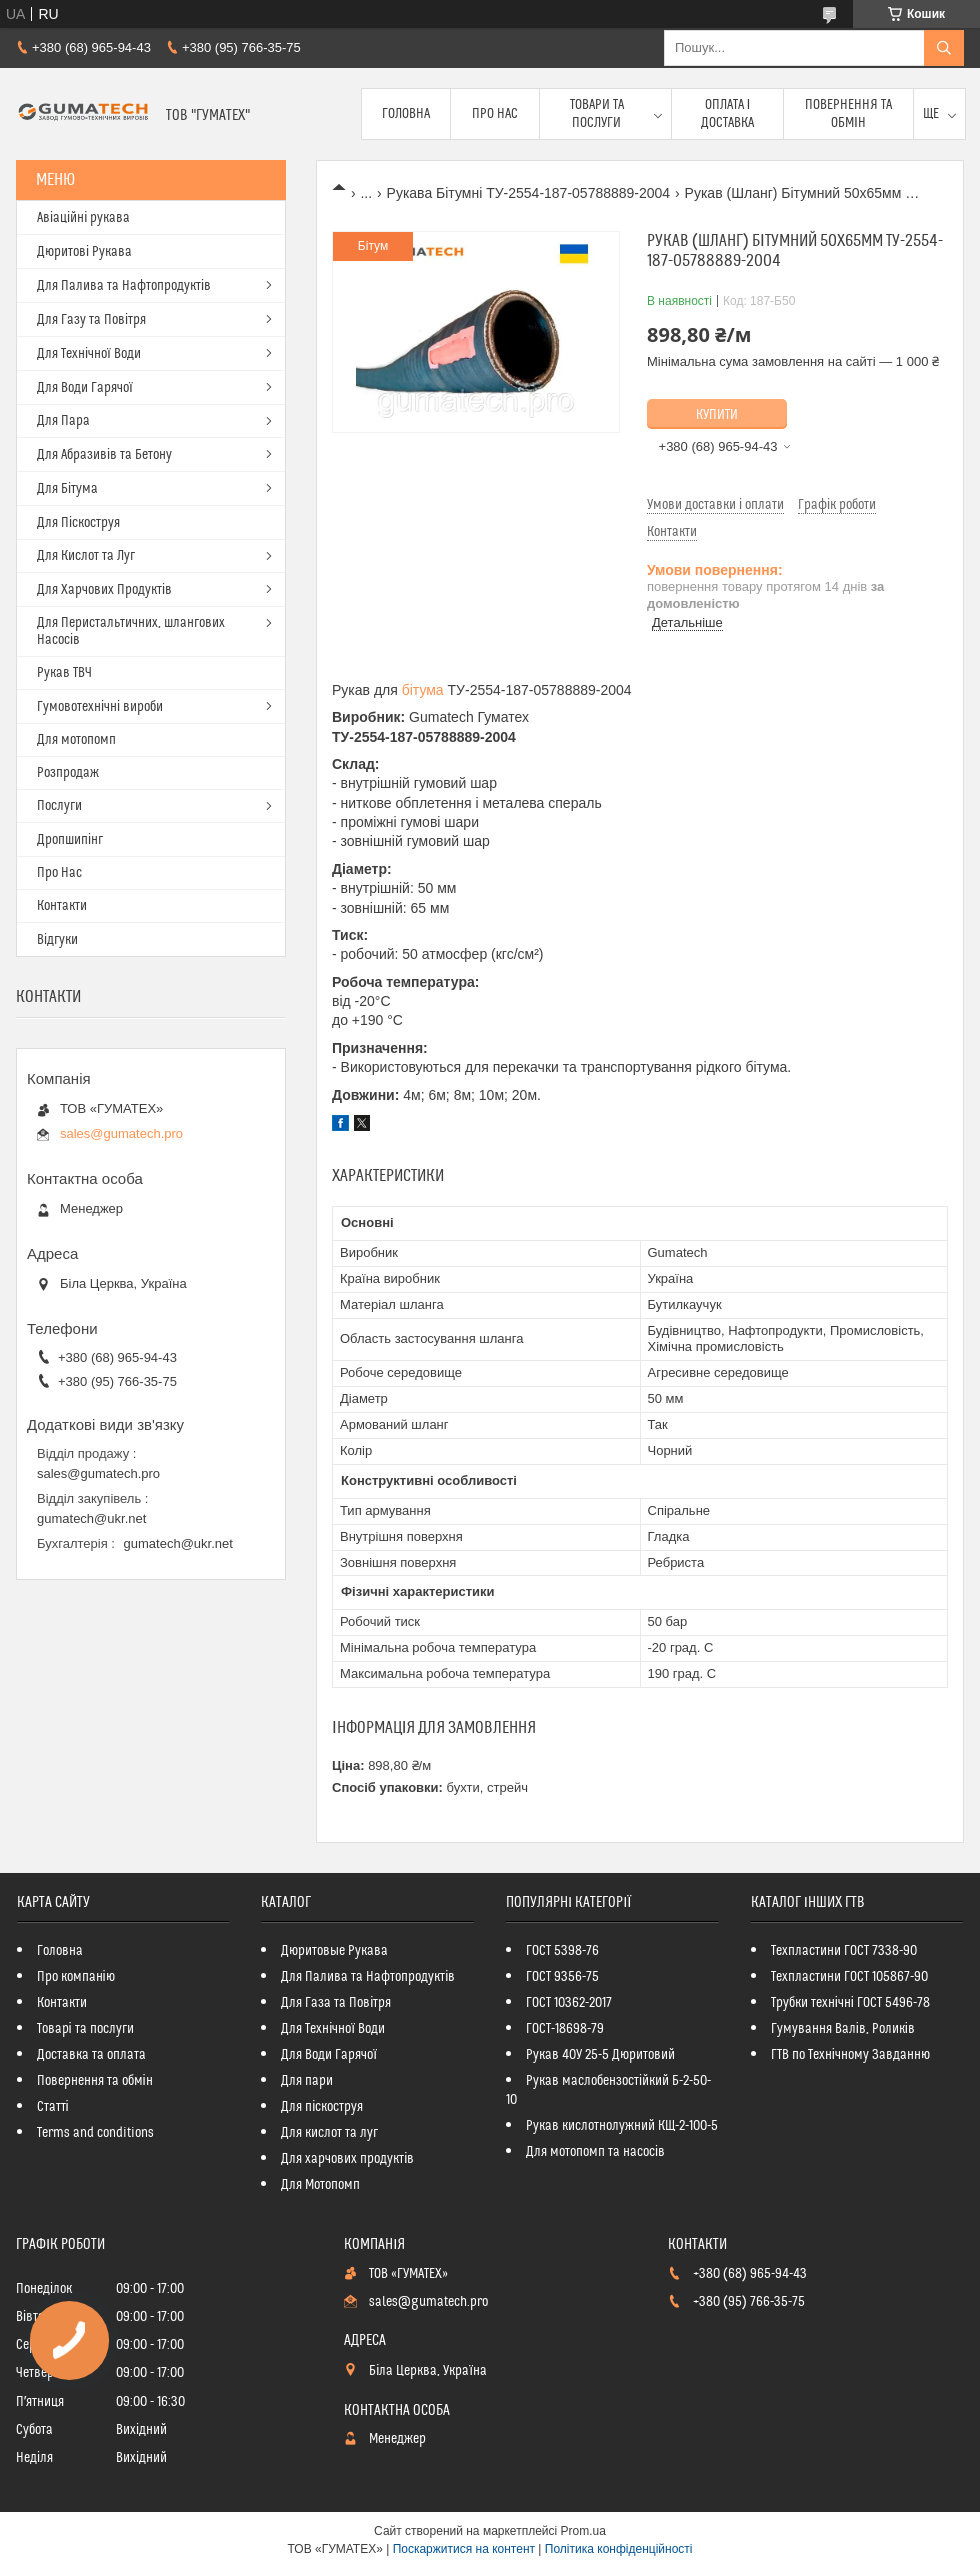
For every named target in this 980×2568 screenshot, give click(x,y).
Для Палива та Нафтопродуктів (124, 286)
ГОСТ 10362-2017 (569, 2003)
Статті (53, 2107)
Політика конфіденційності (619, 2549)
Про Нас (495, 114)
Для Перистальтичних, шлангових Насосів (131, 631)
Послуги (59, 806)
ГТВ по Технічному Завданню (850, 2055)
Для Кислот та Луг (86, 556)
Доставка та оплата (91, 2055)
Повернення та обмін (848, 114)
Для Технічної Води (89, 354)
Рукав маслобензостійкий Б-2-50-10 (608, 2090)
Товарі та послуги (85, 2029)
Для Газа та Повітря (336, 2003)
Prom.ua (583, 2531)
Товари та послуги (597, 114)
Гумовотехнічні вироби (100, 707)
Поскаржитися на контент (464, 2549)
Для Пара (63, 421)
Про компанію (76, 1977)
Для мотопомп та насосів (595, 2152)
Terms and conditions (95, 2133)
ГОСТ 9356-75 (562, 1977)
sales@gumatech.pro (121, 1133)
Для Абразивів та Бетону (104, 455)
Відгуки (57, 940)
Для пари (307, 2081)
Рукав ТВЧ (64, 673)
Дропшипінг (70, 840)
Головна (406, 114)
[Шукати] (944, 48)
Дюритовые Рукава (334, 1951)
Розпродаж (68, 773)
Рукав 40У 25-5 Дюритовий (600, 2055)
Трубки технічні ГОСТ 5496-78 (850, 2003)
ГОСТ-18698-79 (565, 2029)
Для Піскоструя (78, 523)
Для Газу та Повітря (91, 320)
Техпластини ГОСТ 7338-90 (844, 1951)
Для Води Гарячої (85, 388)
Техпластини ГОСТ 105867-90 (849, 1977)
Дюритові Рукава (84, 252)
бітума (423, 690)
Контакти (62, 906)
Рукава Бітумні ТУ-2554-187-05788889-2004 (529, 193)
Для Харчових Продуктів (104, 590)
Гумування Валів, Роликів (843, 2029)
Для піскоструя (322, 2107)
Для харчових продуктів (347, 2159)
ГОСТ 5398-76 (562, 1951)
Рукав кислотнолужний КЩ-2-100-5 (622, 2126)
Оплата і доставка (727, 114)
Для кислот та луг (329, 2133)
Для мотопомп (76, 740)
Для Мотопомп (320, 2185)
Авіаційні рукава (83, 218)
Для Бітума (67, 489)
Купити (717, 415)
